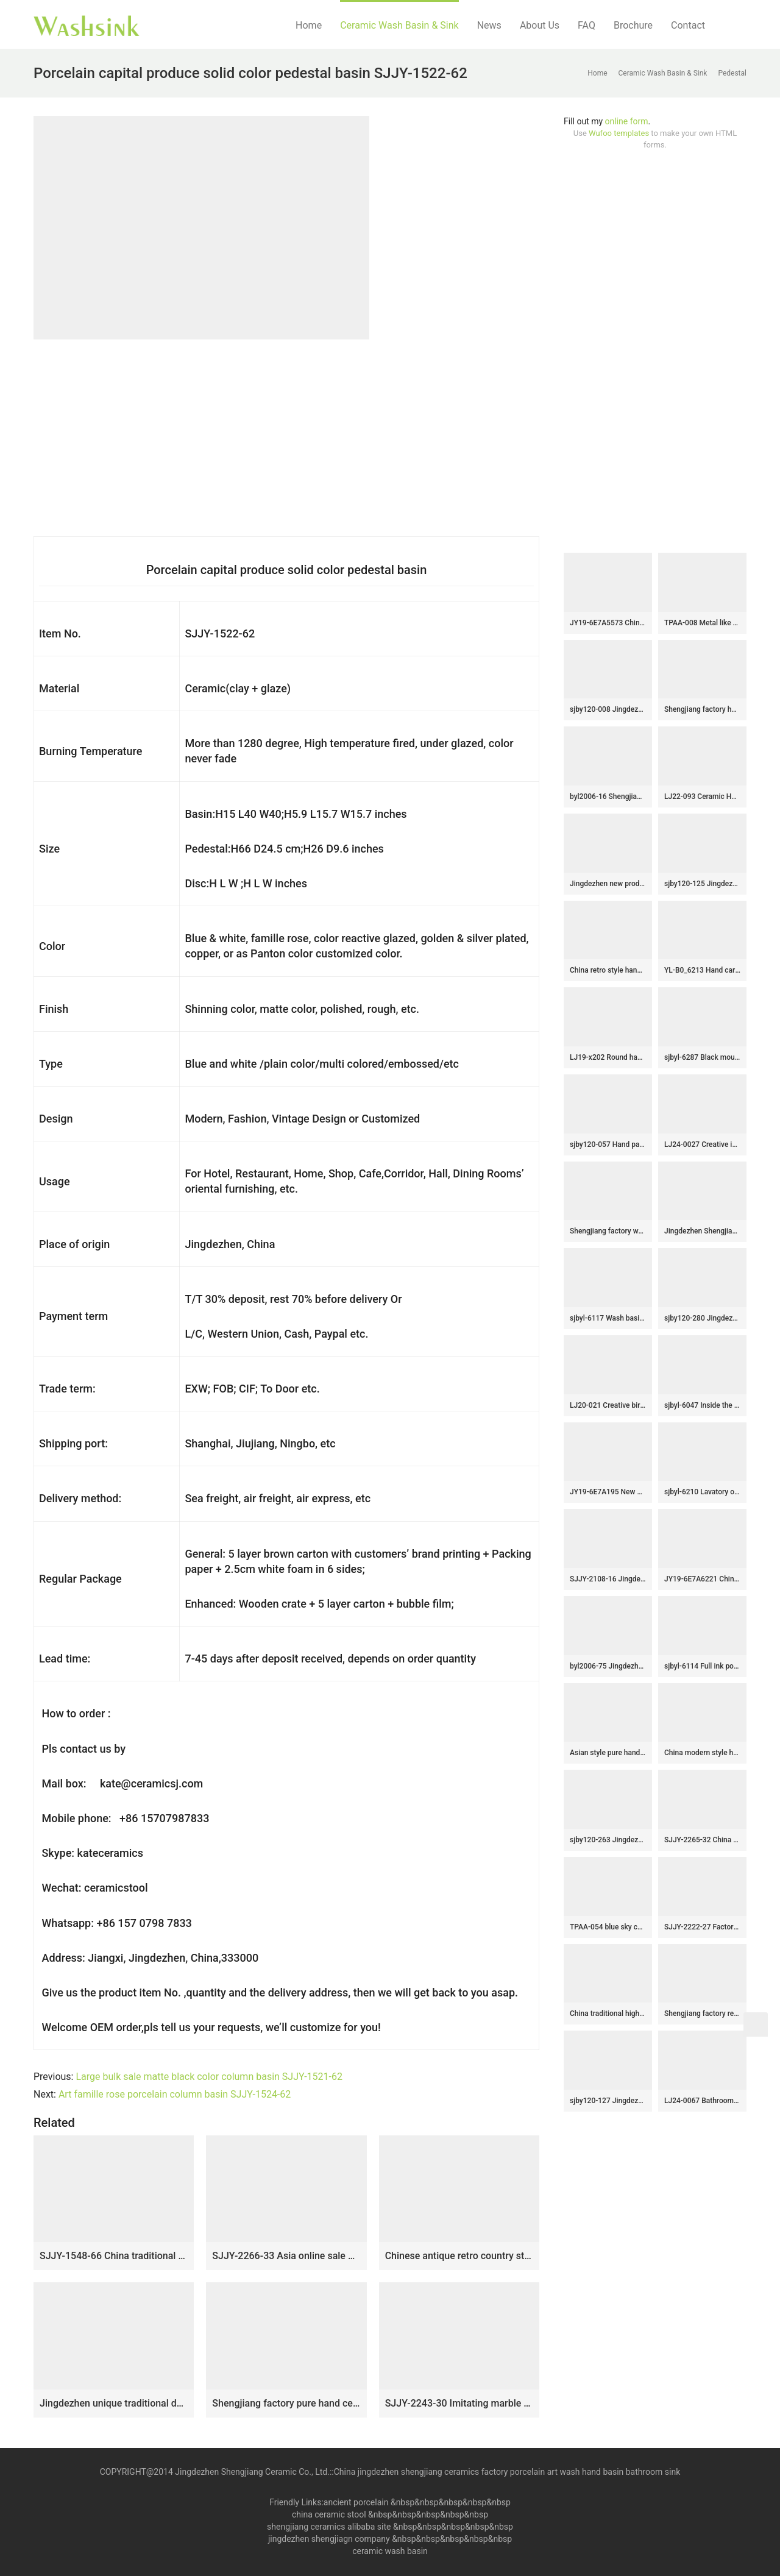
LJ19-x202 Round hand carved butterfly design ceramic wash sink (608, 1057)
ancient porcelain (357, 2502)
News (489, 25)
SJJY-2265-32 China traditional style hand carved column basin (702, 1840)
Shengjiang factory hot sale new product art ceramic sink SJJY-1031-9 (702, 709)
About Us (539, 25)
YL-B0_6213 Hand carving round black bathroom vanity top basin (702, 970)
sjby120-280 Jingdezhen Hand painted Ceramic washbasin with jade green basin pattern (702, 1318)
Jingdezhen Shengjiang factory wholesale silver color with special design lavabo (702, 1231)
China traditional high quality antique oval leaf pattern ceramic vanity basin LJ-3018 (608, 2013)
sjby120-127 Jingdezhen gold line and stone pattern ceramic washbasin (608, 2100)
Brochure (633, 25)
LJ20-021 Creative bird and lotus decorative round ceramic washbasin (608, 1405)
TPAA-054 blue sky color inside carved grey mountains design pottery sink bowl (608, 1927)
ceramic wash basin (390, 2551)
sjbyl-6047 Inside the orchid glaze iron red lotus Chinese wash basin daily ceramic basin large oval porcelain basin (702, 1405)
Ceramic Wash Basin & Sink (399, 25)
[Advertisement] (655, 351)
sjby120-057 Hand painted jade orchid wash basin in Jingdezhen (608, 1144)
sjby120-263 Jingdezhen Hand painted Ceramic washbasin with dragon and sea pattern (608, 1840)
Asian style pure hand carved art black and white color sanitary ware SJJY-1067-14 (608, 1752)
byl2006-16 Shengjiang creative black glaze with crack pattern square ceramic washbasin (608, 796)
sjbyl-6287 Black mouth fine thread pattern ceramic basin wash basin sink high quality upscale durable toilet (702, 1057)
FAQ (586, 25)
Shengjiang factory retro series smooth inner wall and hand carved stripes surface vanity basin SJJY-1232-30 (702, 2013)
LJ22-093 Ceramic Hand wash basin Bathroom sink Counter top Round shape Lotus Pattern (702, 796)
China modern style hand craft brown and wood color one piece (702, 1752)
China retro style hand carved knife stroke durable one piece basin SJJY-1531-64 (608, 970)
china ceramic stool (329, 2514)
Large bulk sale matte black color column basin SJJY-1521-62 (209, 2076)
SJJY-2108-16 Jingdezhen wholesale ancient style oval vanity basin (608, 1579)
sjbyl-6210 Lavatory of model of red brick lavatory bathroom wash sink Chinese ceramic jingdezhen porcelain (702, 1492)
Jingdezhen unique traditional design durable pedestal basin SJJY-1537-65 (114, 2403)
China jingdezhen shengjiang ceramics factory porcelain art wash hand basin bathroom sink (507, 2472)
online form (626, 121)
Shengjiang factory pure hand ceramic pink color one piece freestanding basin (286, 2403)
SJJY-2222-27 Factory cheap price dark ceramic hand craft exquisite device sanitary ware (702, 1927)
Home (309, 25)
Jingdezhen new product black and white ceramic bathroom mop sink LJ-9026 (608, 883)
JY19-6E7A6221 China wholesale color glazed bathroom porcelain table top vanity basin (702, 1579)
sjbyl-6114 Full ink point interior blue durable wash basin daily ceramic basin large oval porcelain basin (702, 1666)
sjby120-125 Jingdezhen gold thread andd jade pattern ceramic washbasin (702, 883)
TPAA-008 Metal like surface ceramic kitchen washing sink (702, 623)
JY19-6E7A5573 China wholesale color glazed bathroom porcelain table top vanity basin (608, 623)
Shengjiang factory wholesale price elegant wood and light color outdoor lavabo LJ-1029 (608, 1231)
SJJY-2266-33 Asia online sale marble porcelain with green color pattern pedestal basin (286, 2256)
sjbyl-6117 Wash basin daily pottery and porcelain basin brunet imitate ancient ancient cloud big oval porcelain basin (608, 1318)
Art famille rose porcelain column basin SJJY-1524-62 (174, 2094)
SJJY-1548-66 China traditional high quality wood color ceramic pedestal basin (114, 2256)
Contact (688, 25)
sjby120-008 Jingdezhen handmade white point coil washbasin (608, 709)
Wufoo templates (619, 133)
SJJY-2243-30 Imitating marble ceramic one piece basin (459, 2403)
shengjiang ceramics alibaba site (329, 2527)
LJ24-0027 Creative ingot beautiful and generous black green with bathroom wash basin (702, 1144)
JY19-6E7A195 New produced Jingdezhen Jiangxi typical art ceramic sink (608, 1492)
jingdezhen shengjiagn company (329, 2539)
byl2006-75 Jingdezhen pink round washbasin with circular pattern (608, 1666)
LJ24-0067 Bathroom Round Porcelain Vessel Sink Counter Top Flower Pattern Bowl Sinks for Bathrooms (702, 2100)
